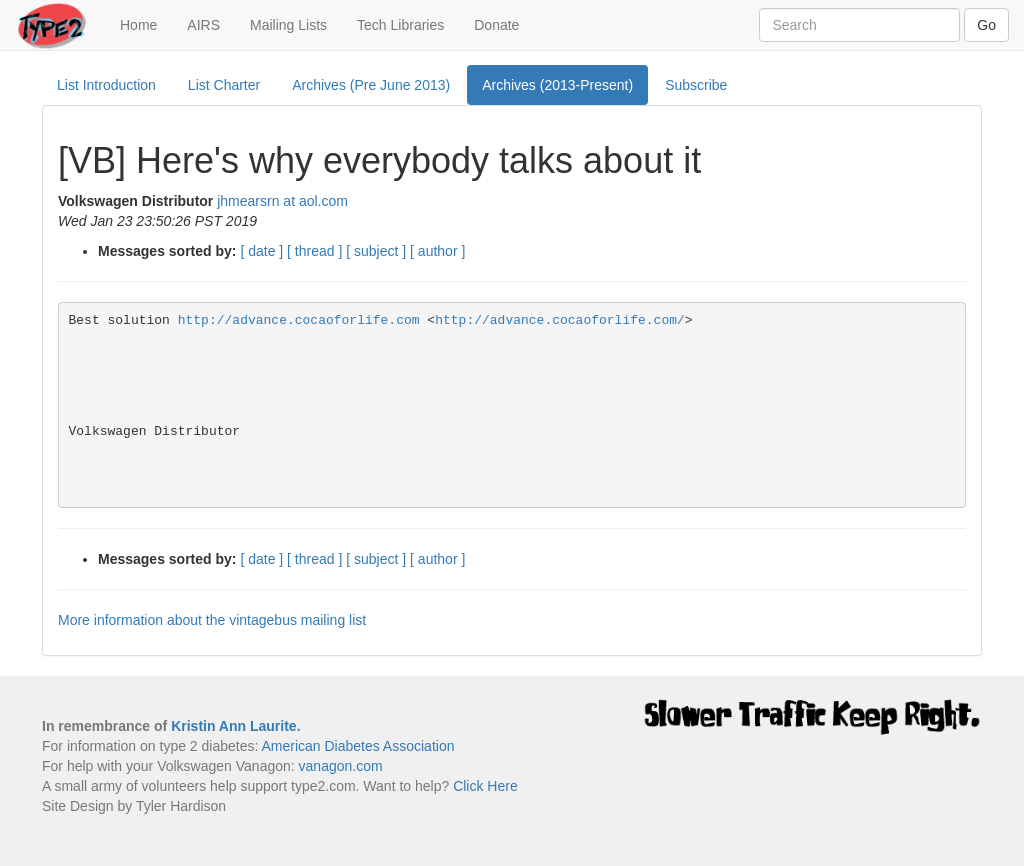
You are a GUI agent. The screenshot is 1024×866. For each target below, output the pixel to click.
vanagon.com (341, 766)
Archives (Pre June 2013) (371, 85)
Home (146, 23)
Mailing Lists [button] (288, 25)
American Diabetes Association (357, 746)
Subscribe (696, 85)
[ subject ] (376, 251)
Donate (496, 25)
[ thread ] (314, 251)
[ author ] (437, 251)
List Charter (224, 85)
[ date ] (261, 251)
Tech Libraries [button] (400, 25)
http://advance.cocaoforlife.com (299, 320)
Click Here (485, 786)
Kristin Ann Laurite (234, 726)
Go (986, 25)
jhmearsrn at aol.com (282, 201)
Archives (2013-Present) (557, 85)
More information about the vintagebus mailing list (212, 620)
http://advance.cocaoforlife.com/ (560, 320)
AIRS (203, 25)
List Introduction (106, 85)
